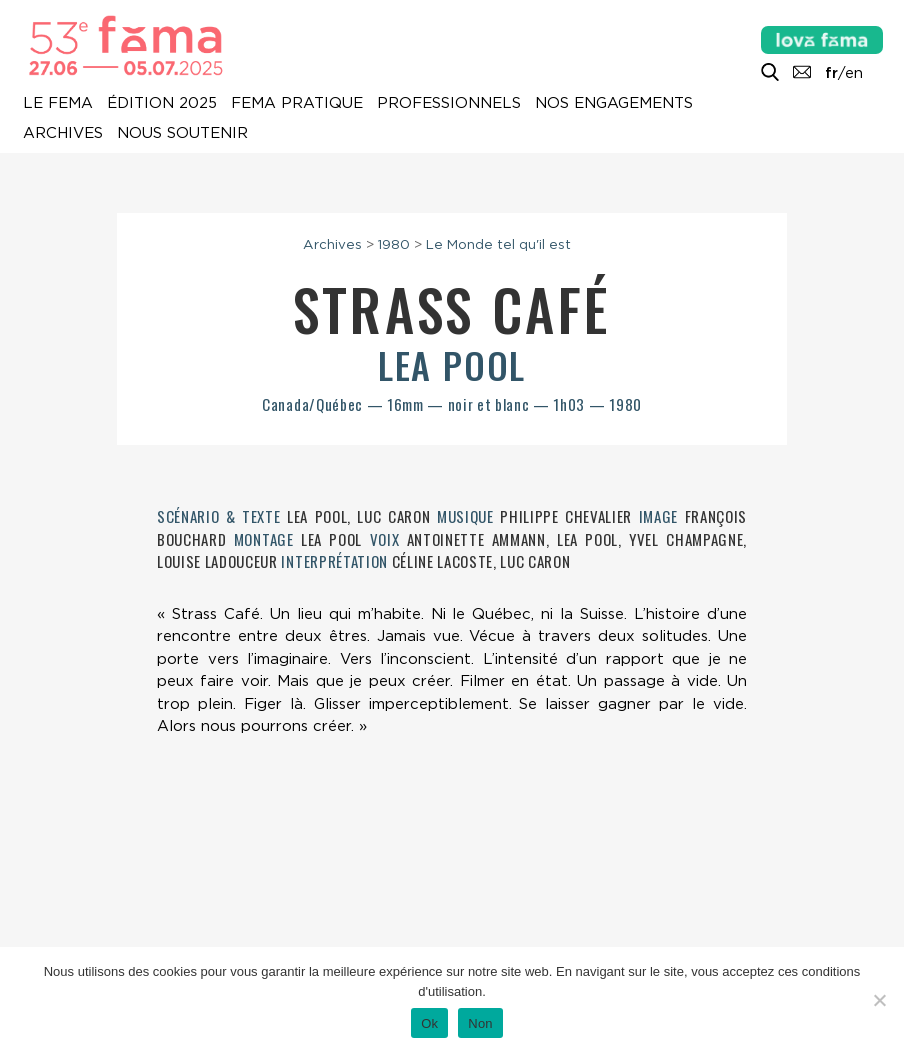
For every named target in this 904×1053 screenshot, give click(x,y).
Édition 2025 (162, 103)
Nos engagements (614, 103)
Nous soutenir (182, 133)
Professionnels (449, 103)
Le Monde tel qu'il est (498, 244)
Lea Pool (452, 364)
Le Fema (58, 103)
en (854, 73)
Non (480, 1023)
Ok (429, 1023)
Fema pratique (297, 103)
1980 (394, 244)
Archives (63, 133)
